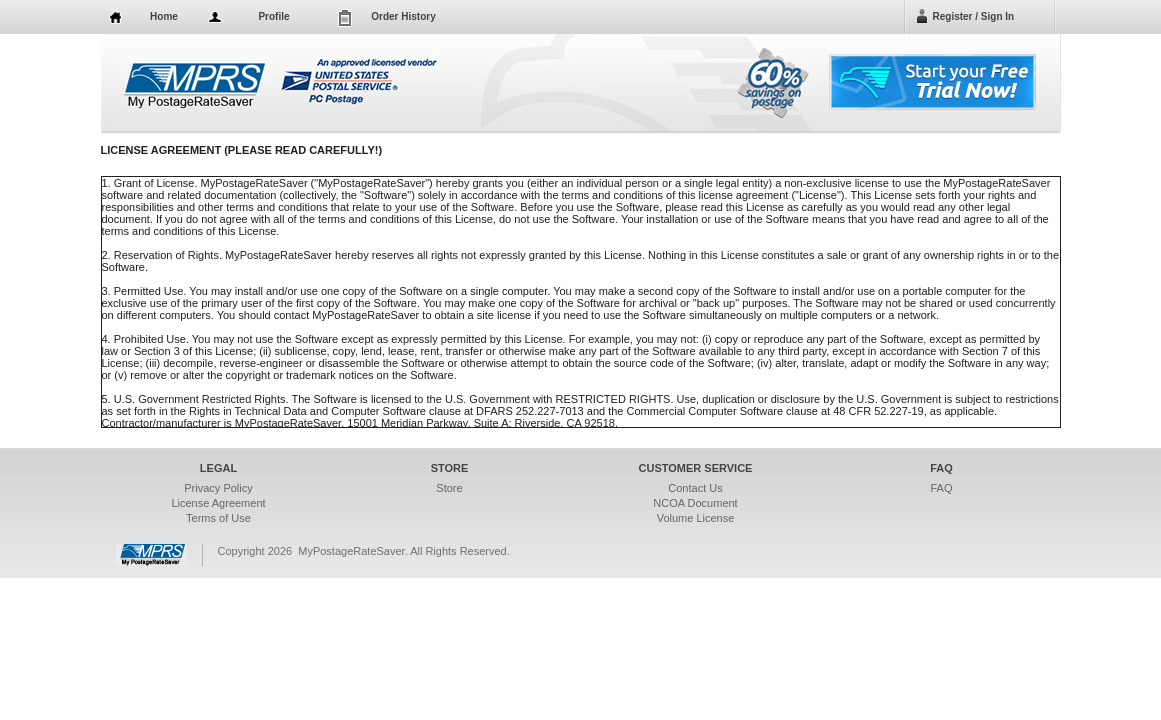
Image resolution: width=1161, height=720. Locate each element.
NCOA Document (695, 503)
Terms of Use (218, 518)
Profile (273, 16)
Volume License (696, 518)
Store (449, 488)
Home (164, 16)
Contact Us (695, 488)
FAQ (941, 488)
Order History (403, 16)
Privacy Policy (218, 488)
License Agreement (218, 503)
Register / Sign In (974, 16)
